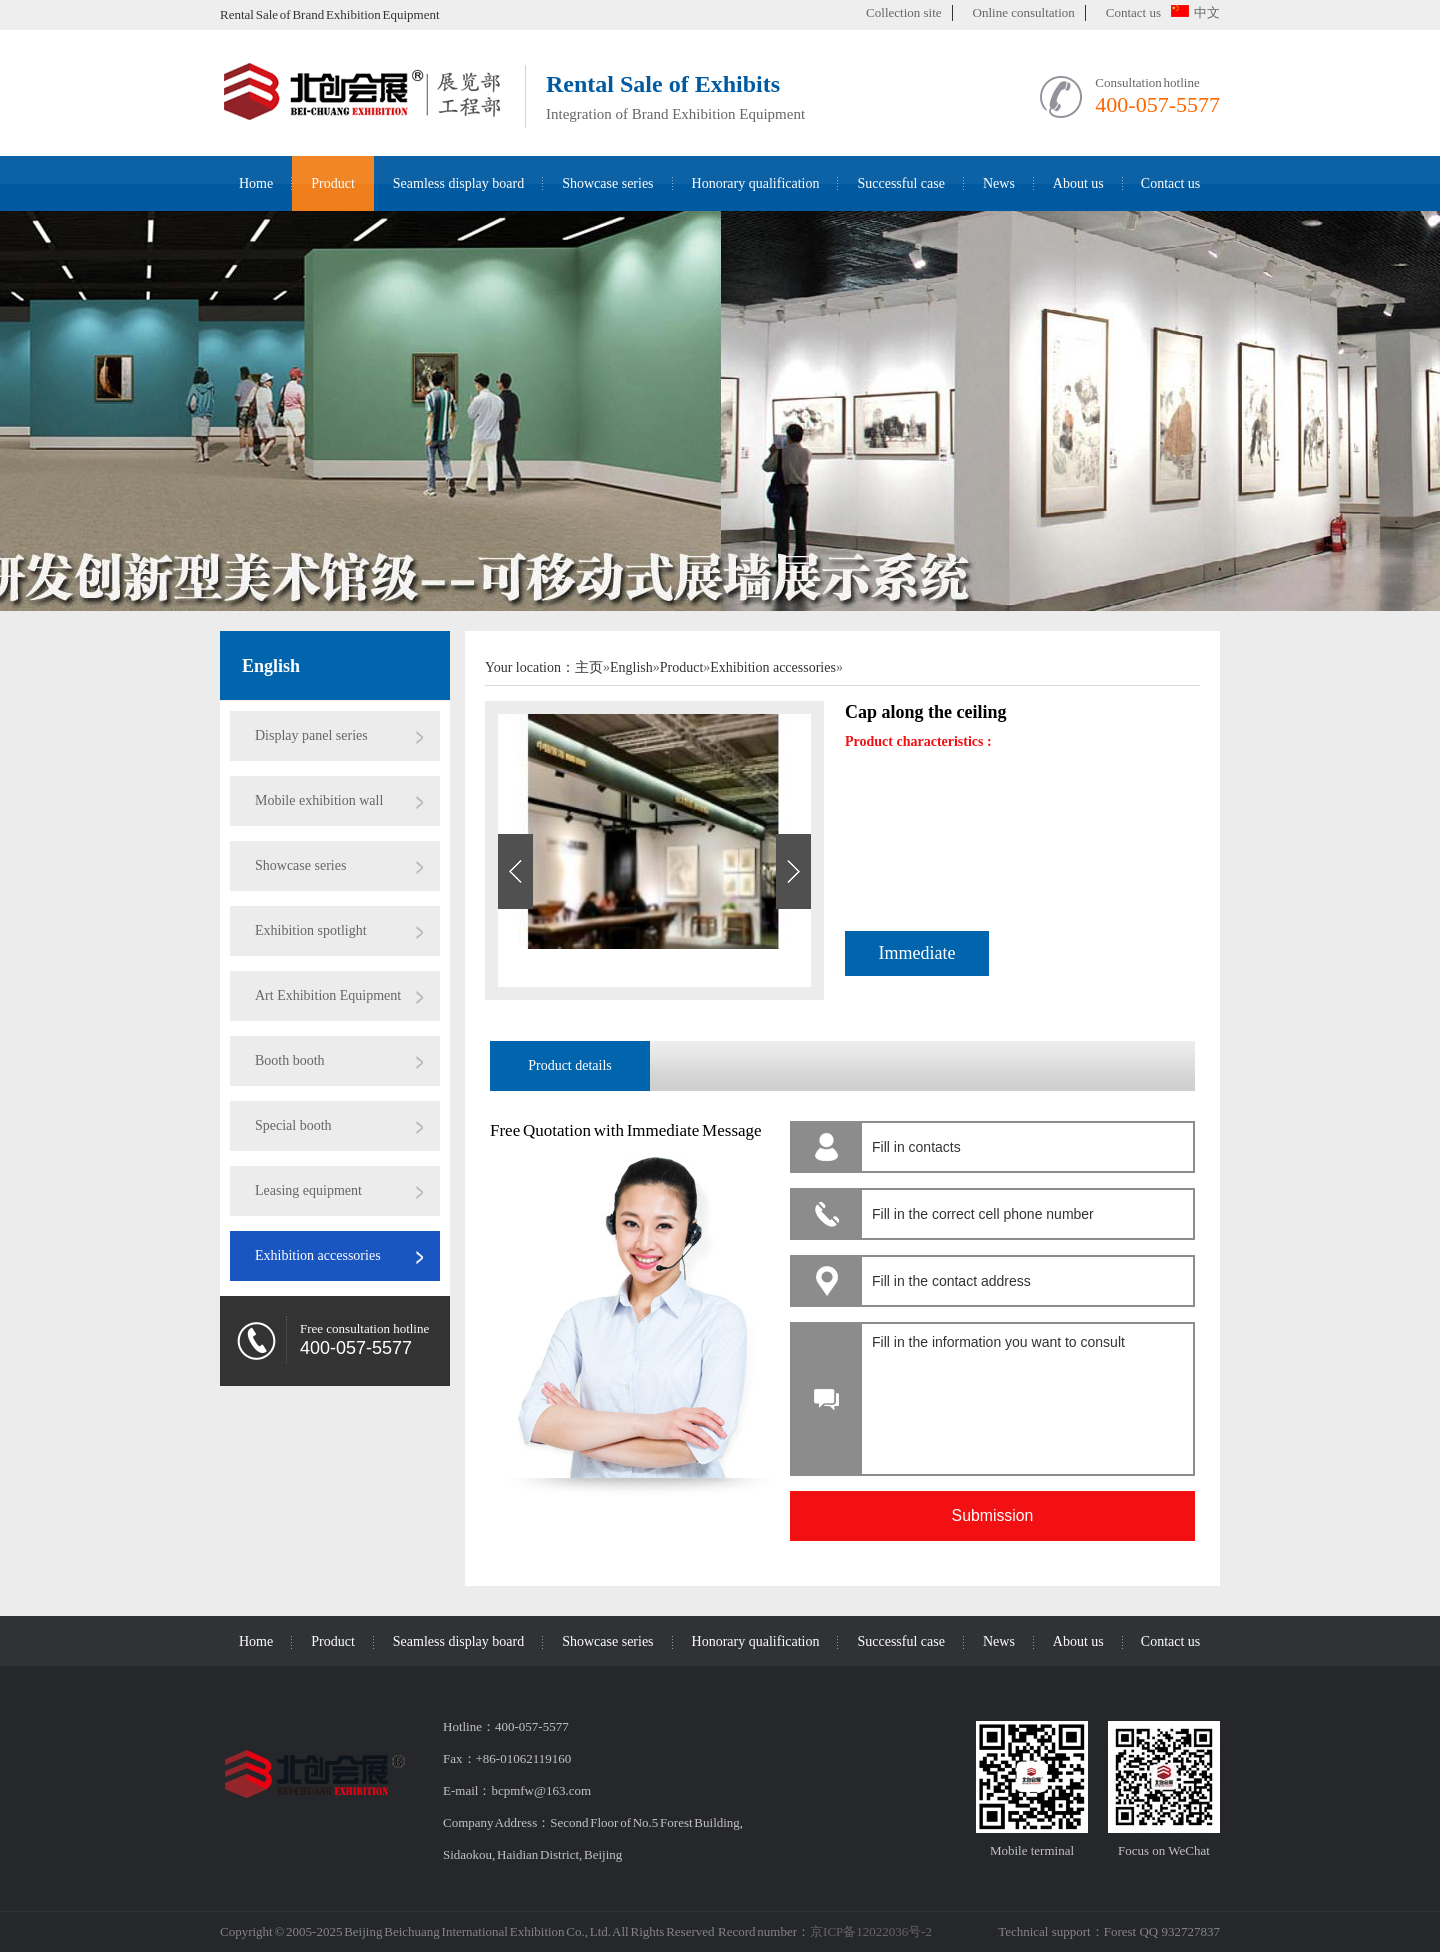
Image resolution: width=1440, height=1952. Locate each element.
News (999, 183)
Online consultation (1024, 12)
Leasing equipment (308, 1190)
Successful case (900, 183)
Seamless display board (458, 183)
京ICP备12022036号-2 (871, 1931)
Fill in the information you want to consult (1024, 1394)
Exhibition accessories (318, 1255)
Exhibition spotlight (311, 930)
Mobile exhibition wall (319, 800)
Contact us (1133, 12)
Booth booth (290, 1060)
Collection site (903, 12)
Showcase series (607, 183)
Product (333, 183)
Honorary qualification (756, 183)
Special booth (293, 1125)
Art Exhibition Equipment (328, 995)
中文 (1195, 12)
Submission (993, 1515)
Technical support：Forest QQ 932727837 (1109, 1931)
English (271, 666)
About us (1078, 183)
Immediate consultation (917, 959)
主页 (589, 667)
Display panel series (311, 735)
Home (256, 183)
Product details (570, 1065)
